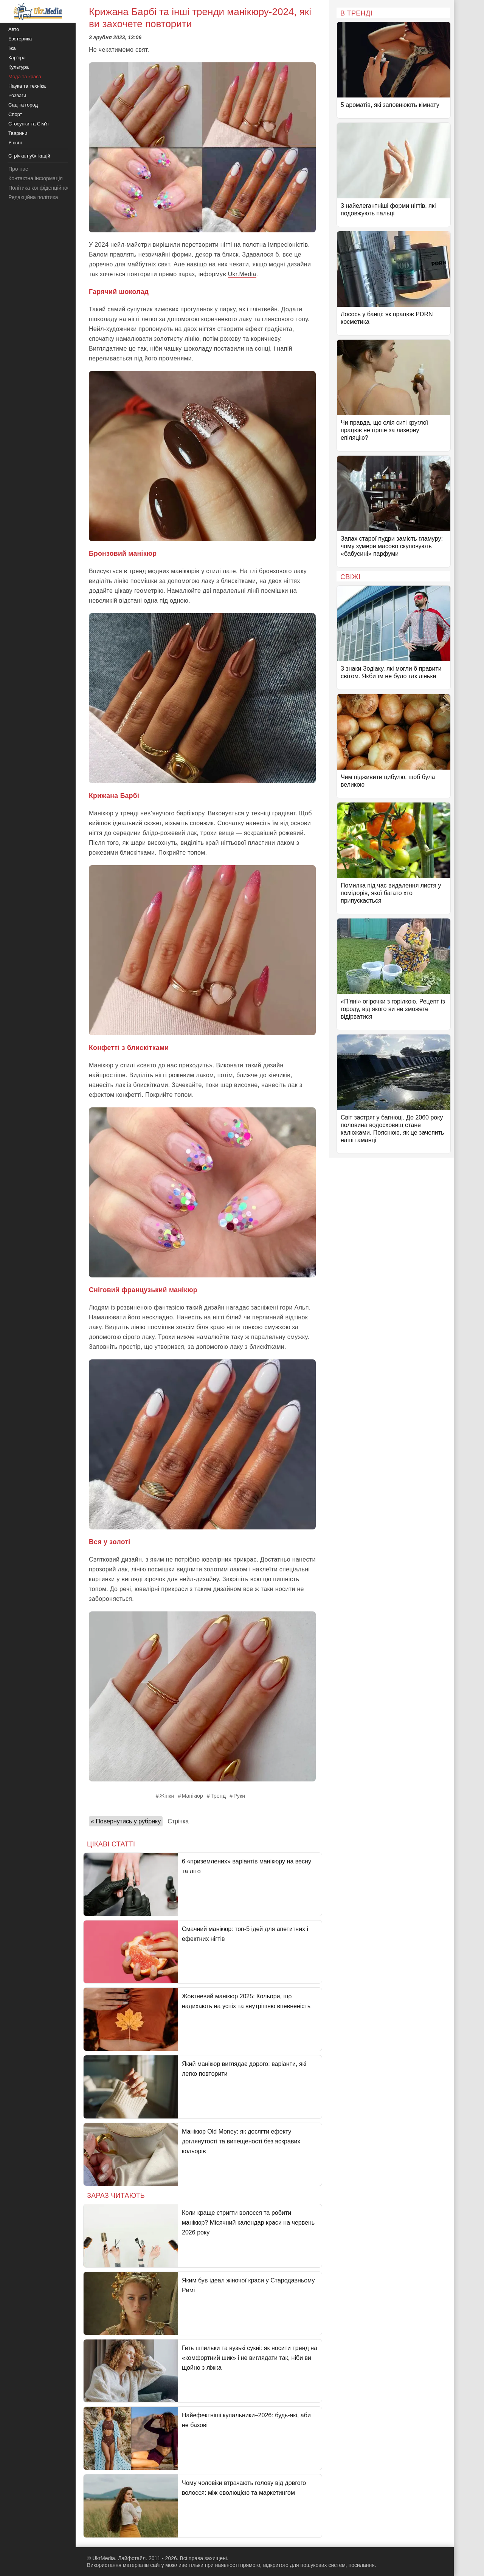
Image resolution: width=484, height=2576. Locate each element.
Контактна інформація (35, 178)
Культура (18, 67)
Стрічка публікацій (29, 156)
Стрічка (178, 1821)
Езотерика (20, 39)
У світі (15, 142)
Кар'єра (17, 57)
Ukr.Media (242, 274)
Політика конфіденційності (40, 188)
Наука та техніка (27, 86)
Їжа (12, 48)
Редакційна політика (33, 197)
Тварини (17, 133)
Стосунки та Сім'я (28, 124)
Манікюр (192, 1796)
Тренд (218, 1796)
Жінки (167, 1796)
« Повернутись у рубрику (126, 1821)
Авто (13, 29)
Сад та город (23, 105)
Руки (239, 1796)
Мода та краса (24, 76)
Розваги (17, 95)
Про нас (18, 169)
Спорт (15, 114)
